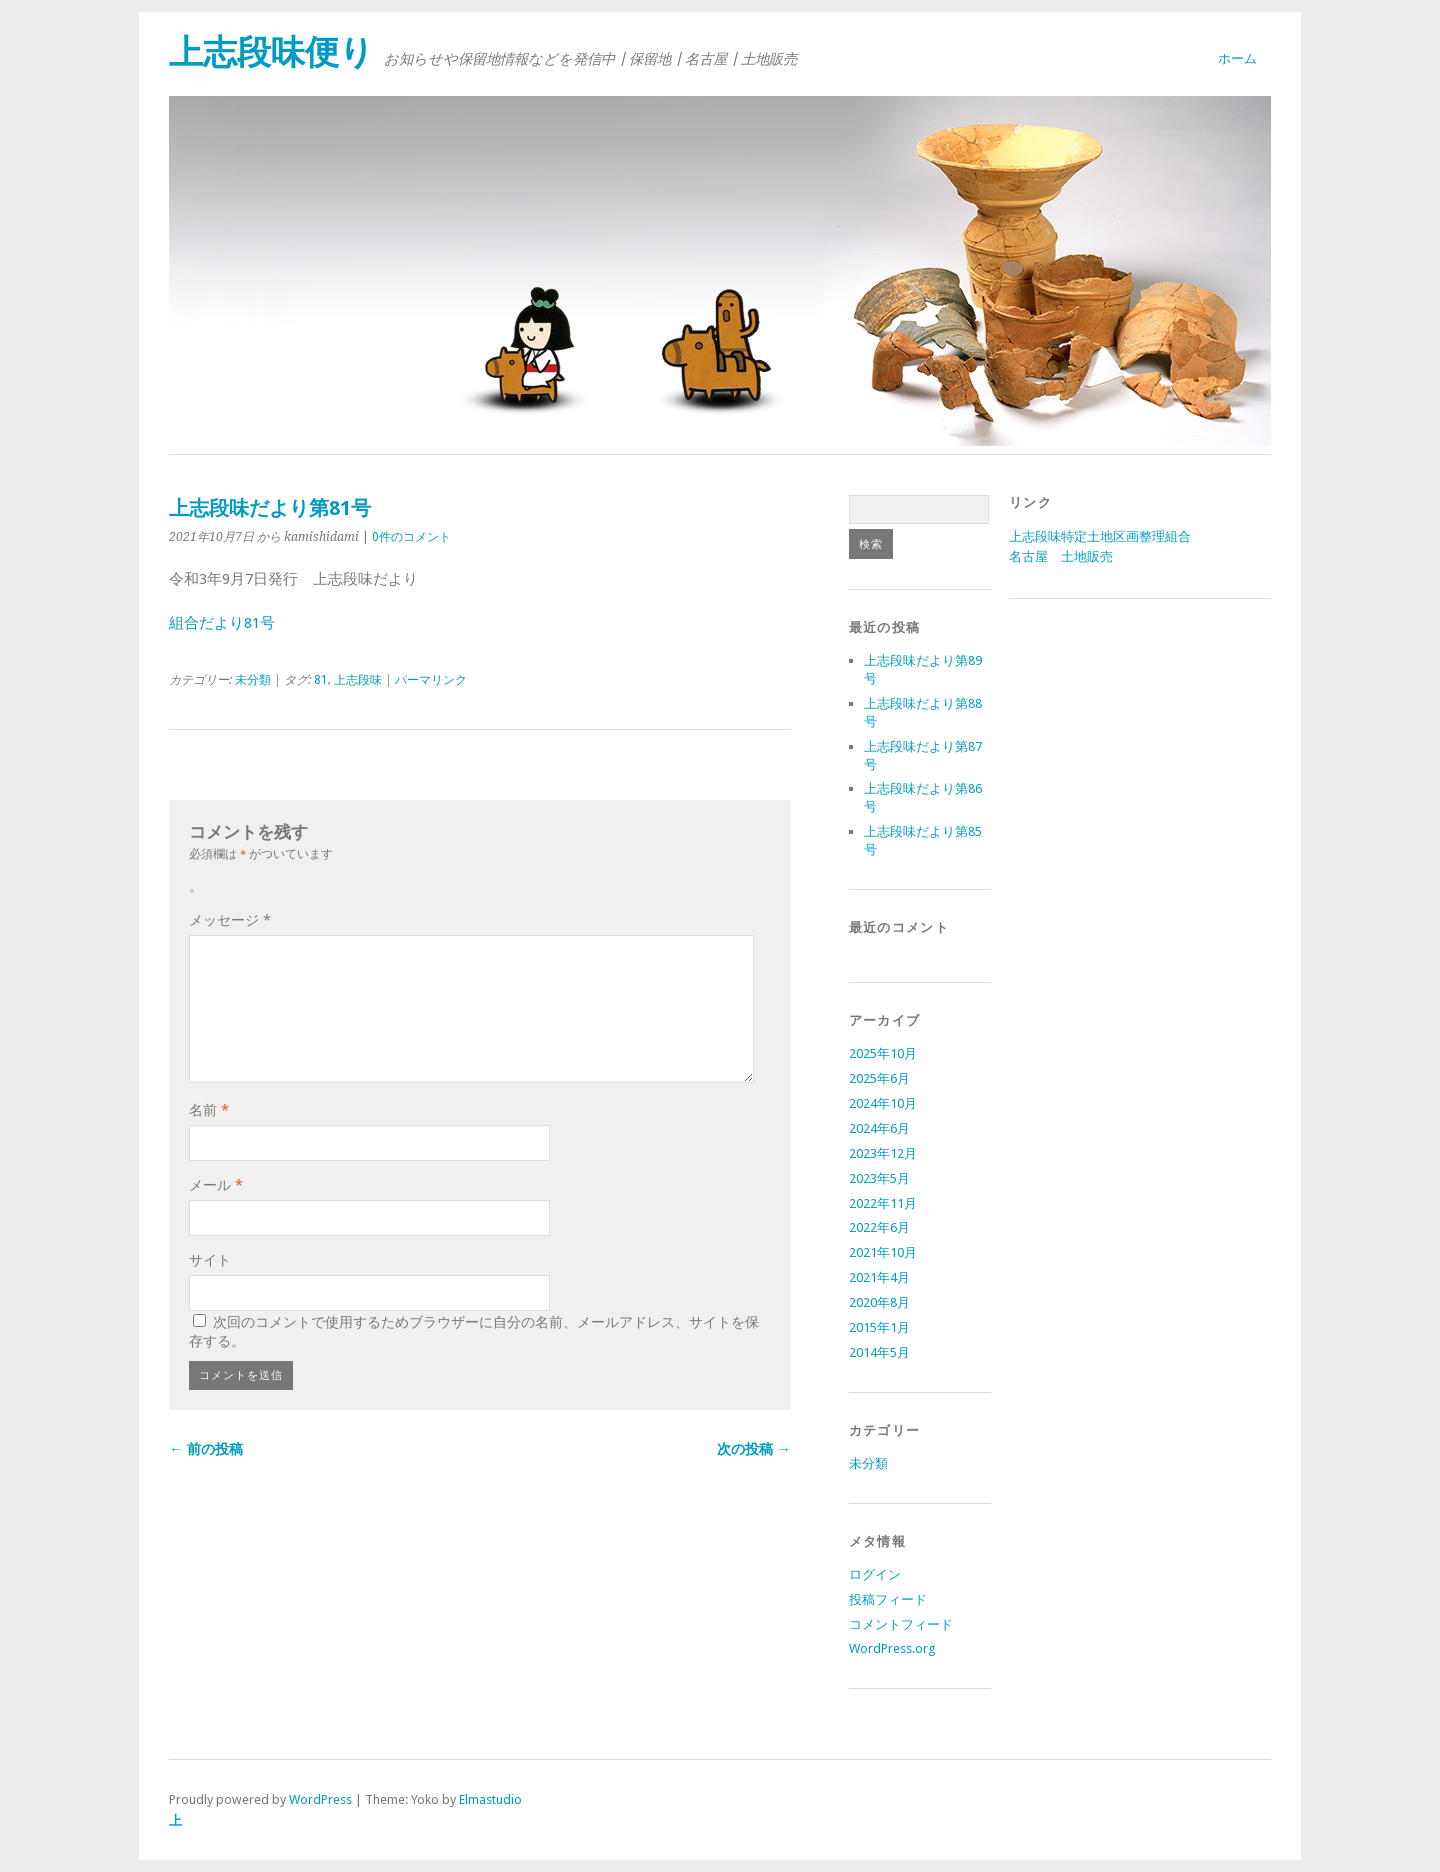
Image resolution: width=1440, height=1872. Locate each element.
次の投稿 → (754, 1449)
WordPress (320, 1799)
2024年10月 (883, 1103)
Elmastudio (490, 1799)
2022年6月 (879, 1227)
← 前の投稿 (206, 1449)
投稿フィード (888, 1599)
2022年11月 (883, 1203)
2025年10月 (883, 1053)
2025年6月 (879, 1078)
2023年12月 (883, 1153)
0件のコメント (411, 537)
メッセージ (230, 920)
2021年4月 (879, 1277)
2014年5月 (879, 1352)
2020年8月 (879, 1302)
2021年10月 (883, 1252)
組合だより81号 (222, 623)
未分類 (253, 680)
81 (321, 680)
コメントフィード (901, 1624)
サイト (210, 1260)
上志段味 (358, 680)
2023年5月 (879, 1178)
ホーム (1237, 58)
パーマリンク (431, 680)
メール (216, 1185)
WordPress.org (892, 1648)
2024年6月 (879, 1128)
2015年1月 (879, 1327)
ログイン (875, 1574)
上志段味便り (271, 52)
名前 (209, 1110)
